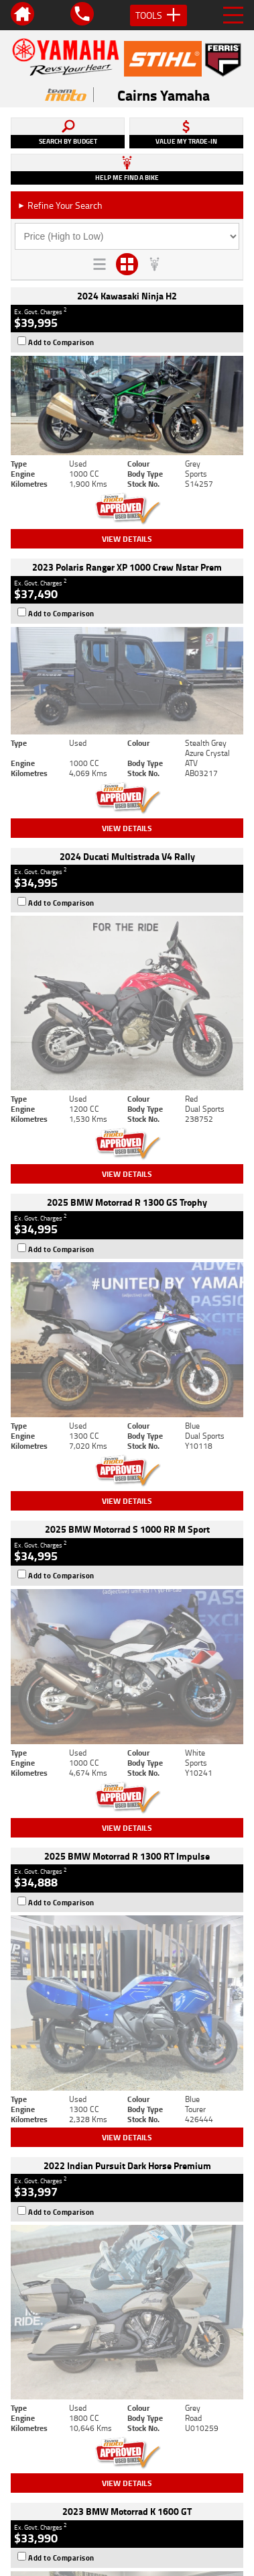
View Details (127, 538)
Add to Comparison (61, 342)
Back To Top (127, 2246)
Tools (158, 15)
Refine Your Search (60, 205)
